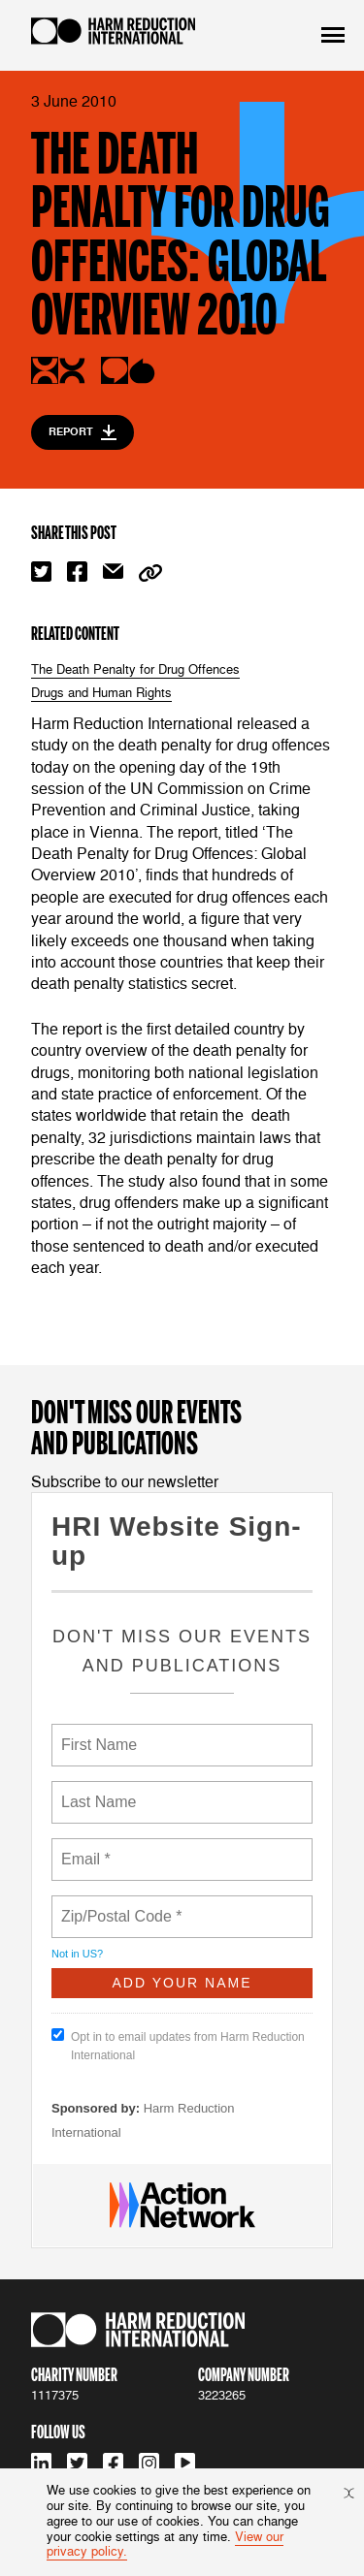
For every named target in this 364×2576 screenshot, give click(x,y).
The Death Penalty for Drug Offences (135, 670)
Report (82, 432)
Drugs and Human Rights (101, 693)
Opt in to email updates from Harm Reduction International (178, 2045)
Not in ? (77, 1953)
